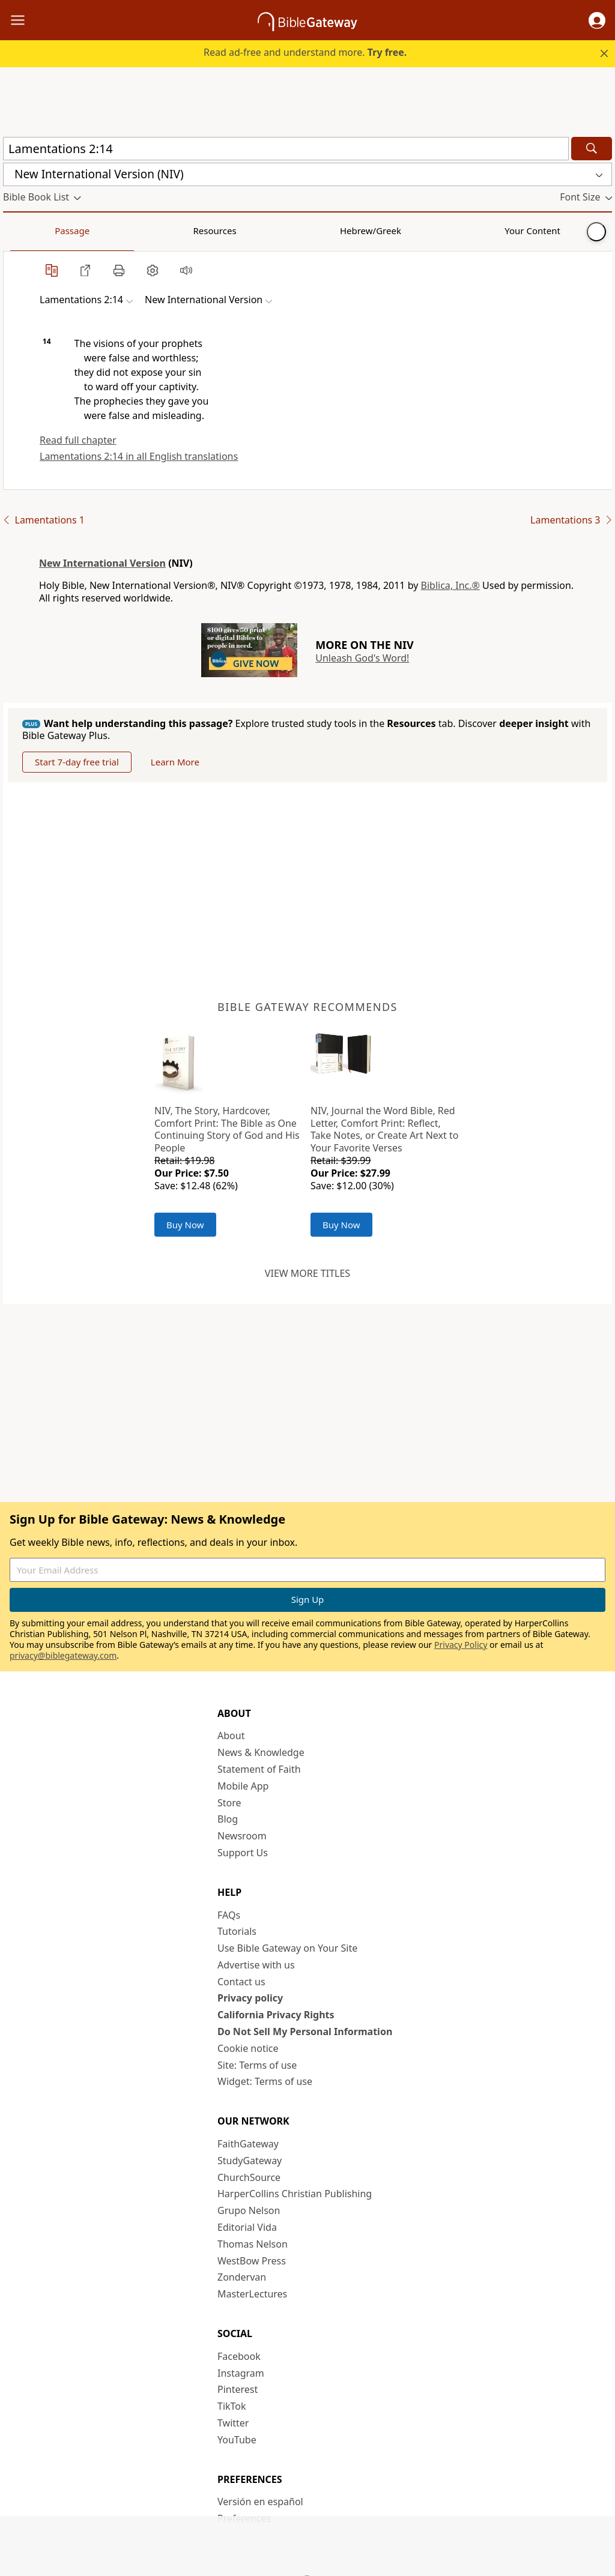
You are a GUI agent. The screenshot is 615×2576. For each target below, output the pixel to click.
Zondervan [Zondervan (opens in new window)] (241, 2277)
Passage (30, 231)
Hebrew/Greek (159, 231)
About (230, 1735)
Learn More (175, 762)
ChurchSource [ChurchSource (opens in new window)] (248, 2177)
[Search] (591, 148)
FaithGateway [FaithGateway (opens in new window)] (248, 2143)
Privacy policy (250, 1997)
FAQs (228, 1915)
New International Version (102, 563)
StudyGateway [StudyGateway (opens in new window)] (249, 2160)
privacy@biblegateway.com (63, 1655)
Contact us (241, 1981)
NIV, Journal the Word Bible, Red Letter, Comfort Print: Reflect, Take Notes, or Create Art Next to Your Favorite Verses (384, 1129)
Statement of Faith (259, 1769)
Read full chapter (78, 440)
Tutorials (236, 1931)
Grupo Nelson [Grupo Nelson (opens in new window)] (248, 2210)
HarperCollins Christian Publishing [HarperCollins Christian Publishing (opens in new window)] (294, 2193)
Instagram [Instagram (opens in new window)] (240, 2373)
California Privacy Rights (276, 2014)
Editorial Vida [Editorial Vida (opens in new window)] (247, 2227)
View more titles (307, 1273)
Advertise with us (256, 1964)
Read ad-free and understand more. (305, 52)
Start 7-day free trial (77, 762)
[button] (597, 20)
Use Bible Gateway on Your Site (287, 1948)
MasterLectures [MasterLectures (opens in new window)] (252, 2293)
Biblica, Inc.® (450, 585)
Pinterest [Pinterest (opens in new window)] (237, 2389)
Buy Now (185, 1225)
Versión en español (260, 2501)
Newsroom (242, 1835)
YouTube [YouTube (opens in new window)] (236, 2439)
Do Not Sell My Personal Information (304, 2031)
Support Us (242, 1852)
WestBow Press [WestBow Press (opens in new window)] (251, 2260)
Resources (88, 231)
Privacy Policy (460, 1644)
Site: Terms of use (257, 2065)
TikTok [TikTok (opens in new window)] (231, 2406)
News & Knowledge (260, 1752)
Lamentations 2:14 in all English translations (139, 456)
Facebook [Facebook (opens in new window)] (239, 2356)
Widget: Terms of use (264, 2081)
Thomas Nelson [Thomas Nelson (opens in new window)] (252, 2244)
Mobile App (242, 1786)
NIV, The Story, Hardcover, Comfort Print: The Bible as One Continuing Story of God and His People (227, 1129)
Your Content (237, 231)
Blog (227, 1819)
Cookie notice (248, 2048)
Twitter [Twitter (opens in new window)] (233, 2423)
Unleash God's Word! (362, 658)
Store (229, 1802)
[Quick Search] (286, 148)
